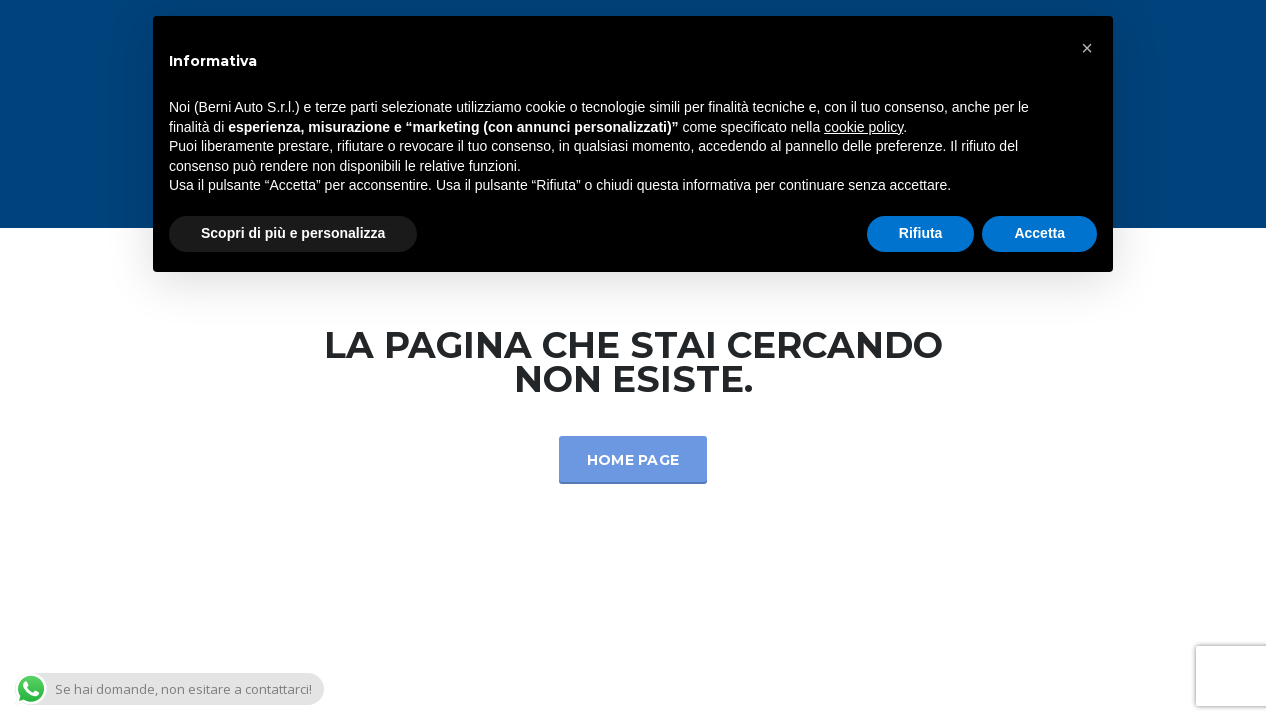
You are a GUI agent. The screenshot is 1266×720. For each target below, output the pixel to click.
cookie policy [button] (863, 127)
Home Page (633, 460)
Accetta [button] (1039, 233)
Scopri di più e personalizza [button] (293, 233)
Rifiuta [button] (921, 233)
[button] (1087, 48)
